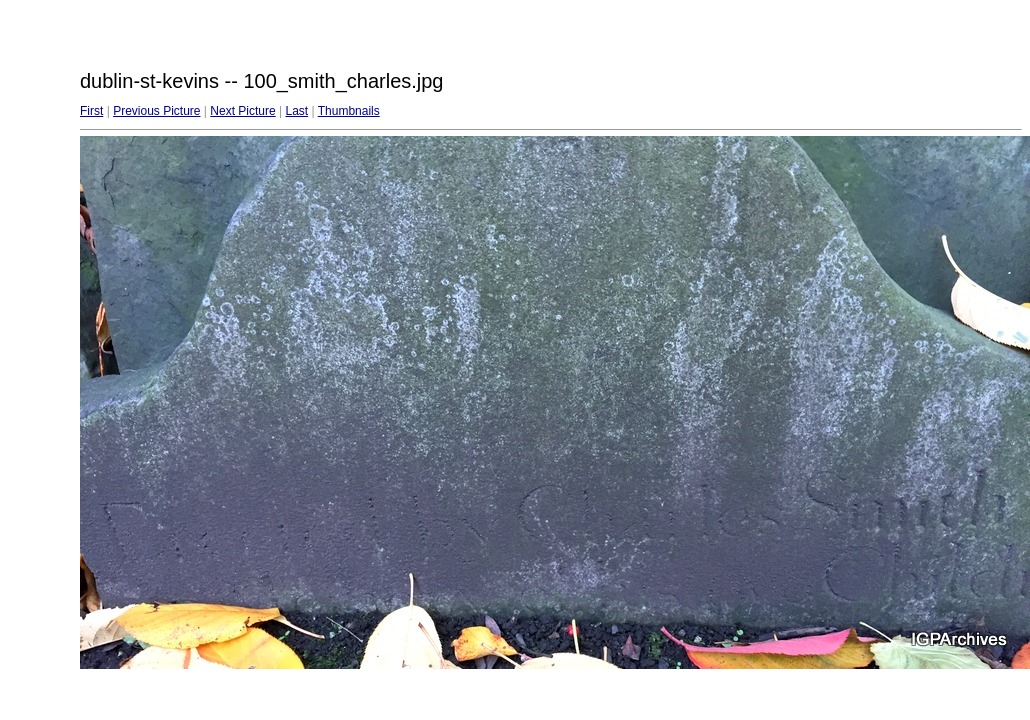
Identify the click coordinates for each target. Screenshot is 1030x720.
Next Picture (242, 111)
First (91, 111)
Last (296, 111)
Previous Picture (156, 111)
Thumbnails (349, 111)
